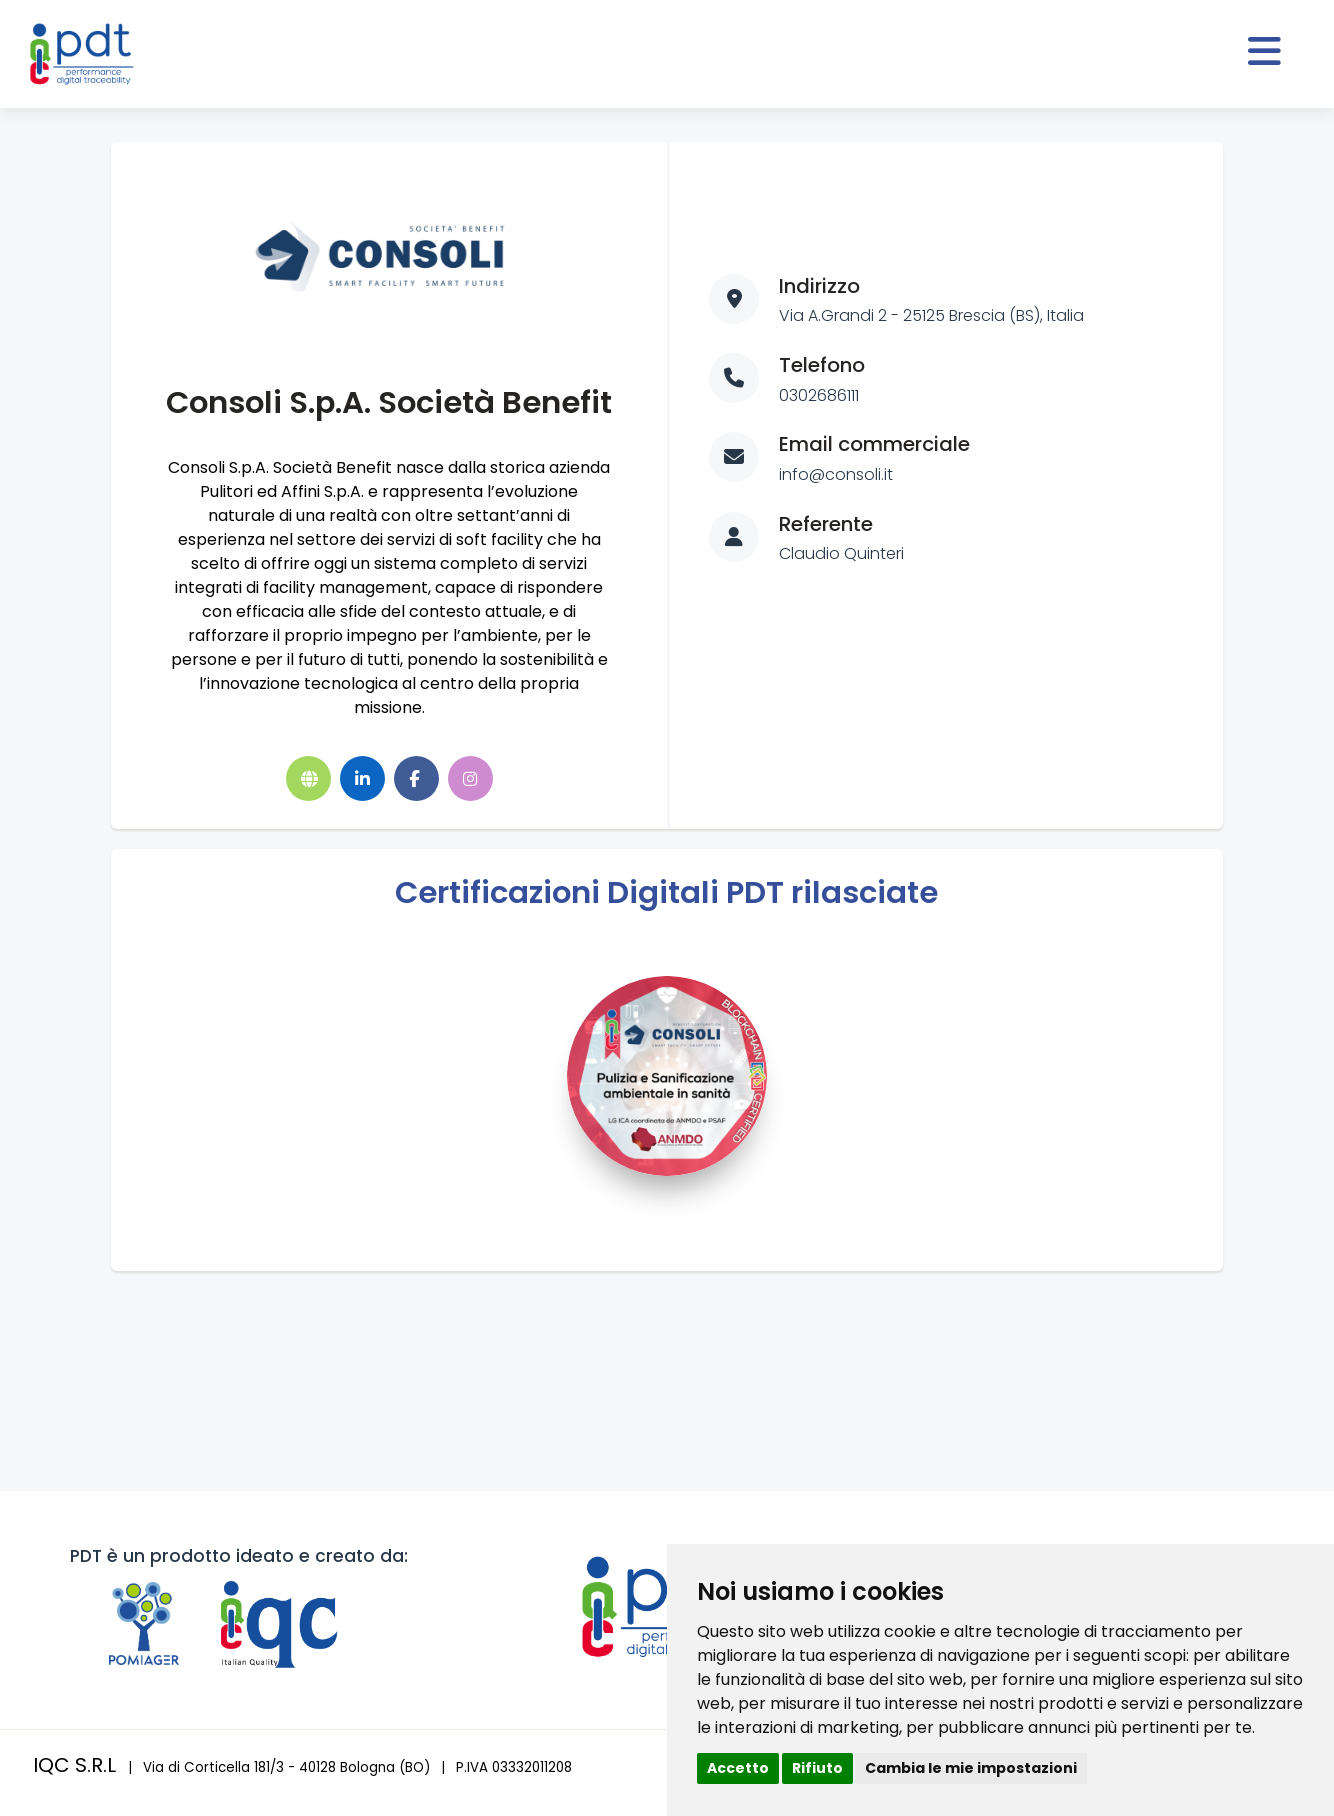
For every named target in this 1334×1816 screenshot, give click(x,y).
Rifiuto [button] (817, 1768)
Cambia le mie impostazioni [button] (971, 1768)
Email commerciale (874, 444)
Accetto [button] (738, 1768)
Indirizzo (819, 286)
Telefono (822, 365)
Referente (826, 524)
